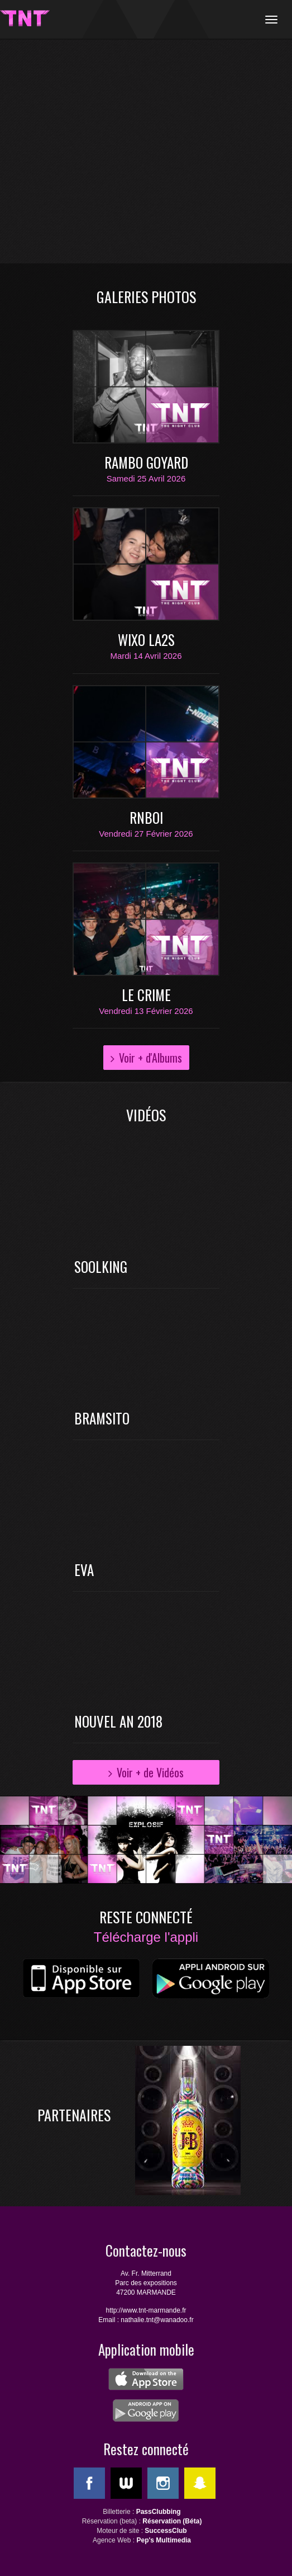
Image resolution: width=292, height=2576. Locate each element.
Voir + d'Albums (150, 1057)
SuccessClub (165, 2531)
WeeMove (126, 2483)
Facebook (89, 2483)
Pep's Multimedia (163, 2540)
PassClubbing (158, 2512)
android (210, 1980)
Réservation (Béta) (172, 2521)
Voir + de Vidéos (150, 1772)
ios (81, 1980)
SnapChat (200, 2483)
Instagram (163, 2483)
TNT (25, 18)
